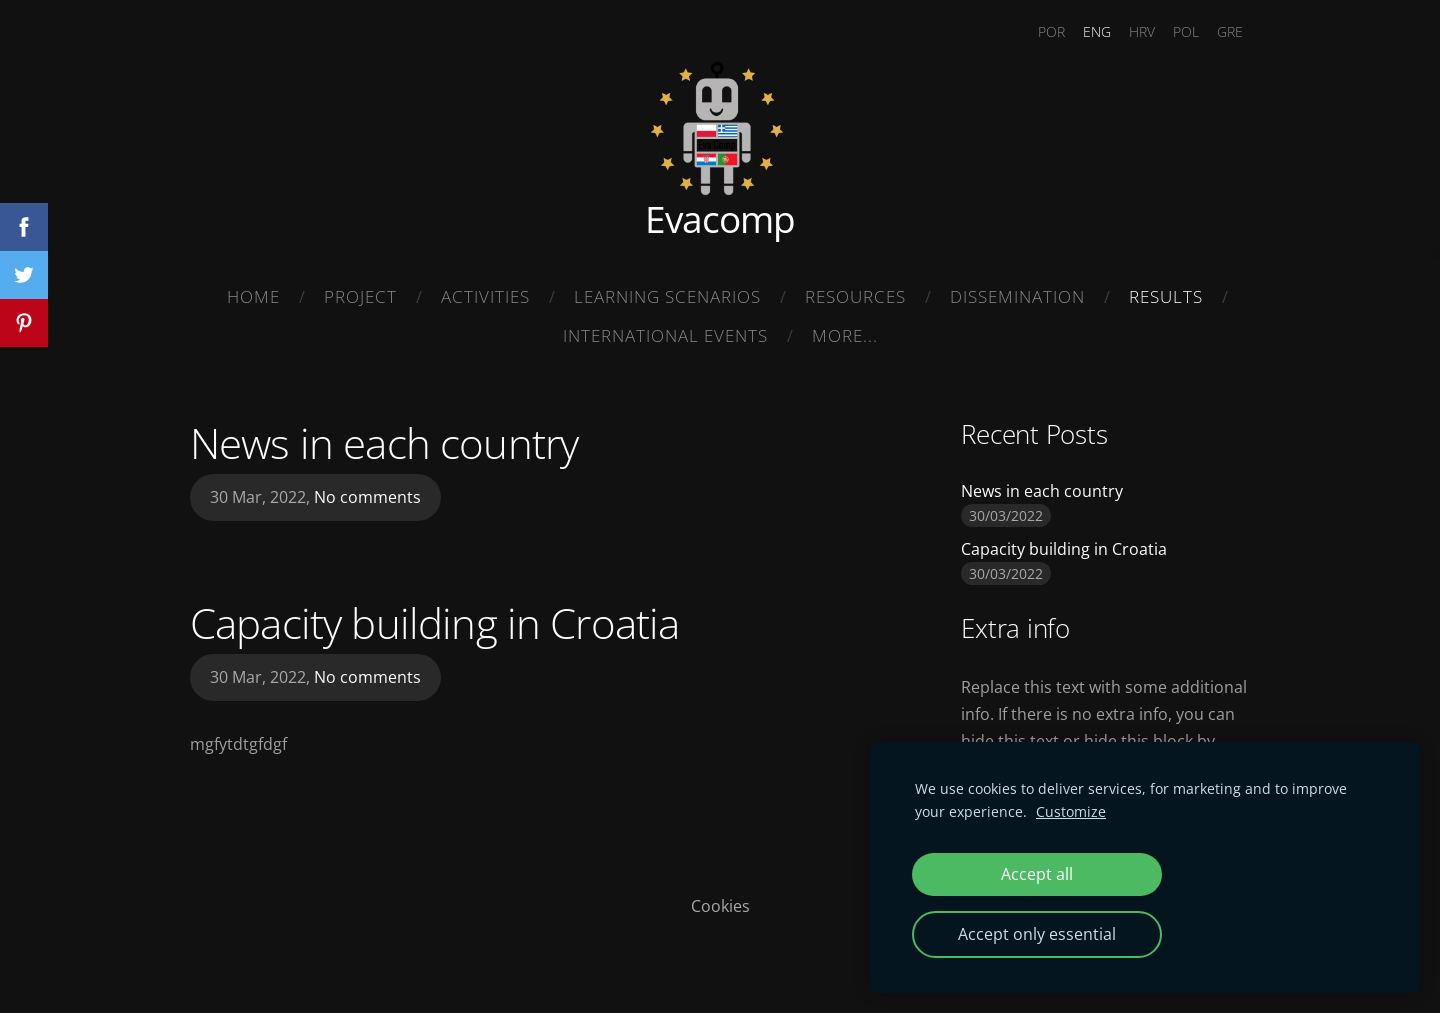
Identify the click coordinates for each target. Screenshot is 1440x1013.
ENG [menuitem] (1097, 31)
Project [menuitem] (360, 296)
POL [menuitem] (1186, 31)
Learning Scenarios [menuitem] (667, 296)
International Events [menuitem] (665, 335)
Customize (1071, 811)
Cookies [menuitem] (720, 906)
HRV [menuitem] (1142, 31)
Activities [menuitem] (485, 296)
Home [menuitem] (253, 296)
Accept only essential (1037, 934)
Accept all (1037, 874)
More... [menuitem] (845, 335)
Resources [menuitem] (855, 296)
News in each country (384, 442)
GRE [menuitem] (1230, 31)
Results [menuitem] (1166, 296)
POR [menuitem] (1051, 31)
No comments (367, 497)
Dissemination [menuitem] (1017, 296)
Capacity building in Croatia (434, 622)
